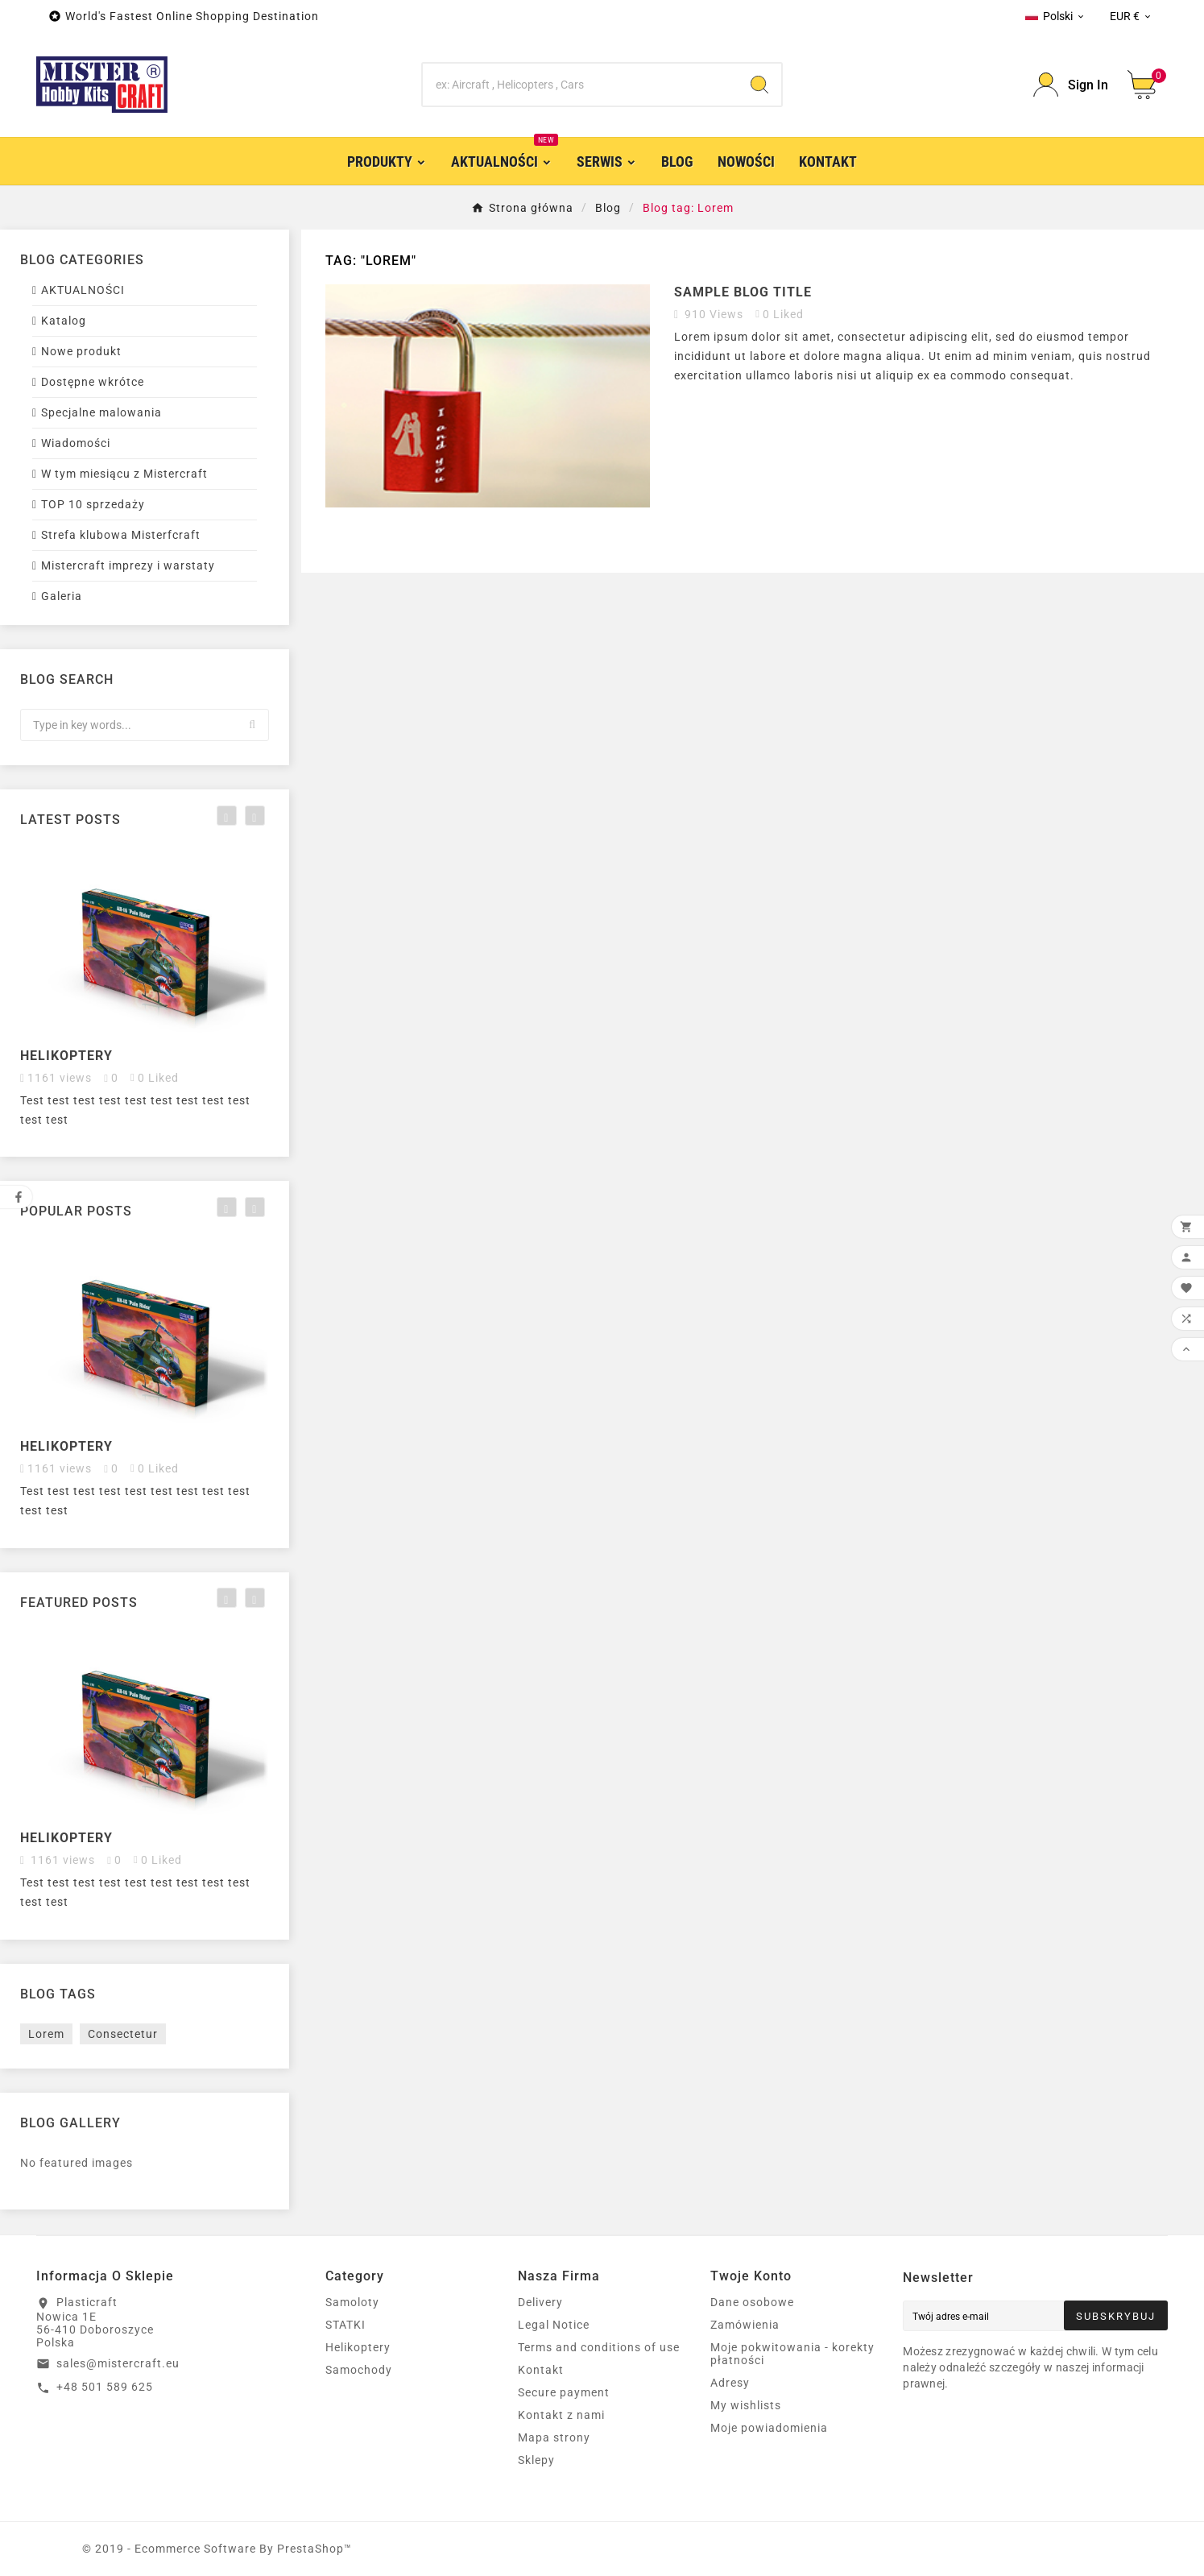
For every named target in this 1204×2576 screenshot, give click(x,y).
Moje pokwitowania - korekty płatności (792, 2354)
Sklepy (536, 2460)
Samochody (358, 2369)
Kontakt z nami (561, 2414)
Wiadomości (75, 443)
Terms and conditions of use (599, 2347)
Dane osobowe (752, 2302)
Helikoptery (66, 1055)
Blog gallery (70, 2123)
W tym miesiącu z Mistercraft (124, 473)
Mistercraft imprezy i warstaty (128, 565)
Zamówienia (745, 2324)
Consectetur (123, 2033)
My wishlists (745, 2405)
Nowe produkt (81, 351)
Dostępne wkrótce (92, 381)
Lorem (46, 2033)
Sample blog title (743, 292)
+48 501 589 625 (104, 2386)
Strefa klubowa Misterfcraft (121, 534)
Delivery (540, 2302)
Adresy (730, 2382)
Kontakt (541, 2369)
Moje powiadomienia (769, 2427)
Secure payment (564, 2392)
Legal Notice (554, 2324)
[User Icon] (1070, 84)
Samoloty (352, 2302)
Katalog (63, 320)
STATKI (345, 2324)
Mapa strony (554, 2437)
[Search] (580, 85)
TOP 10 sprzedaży (93, 504)
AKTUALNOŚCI (83, 290)
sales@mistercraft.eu (118, 2363)
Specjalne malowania (101, 412)
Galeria (61, 596)
